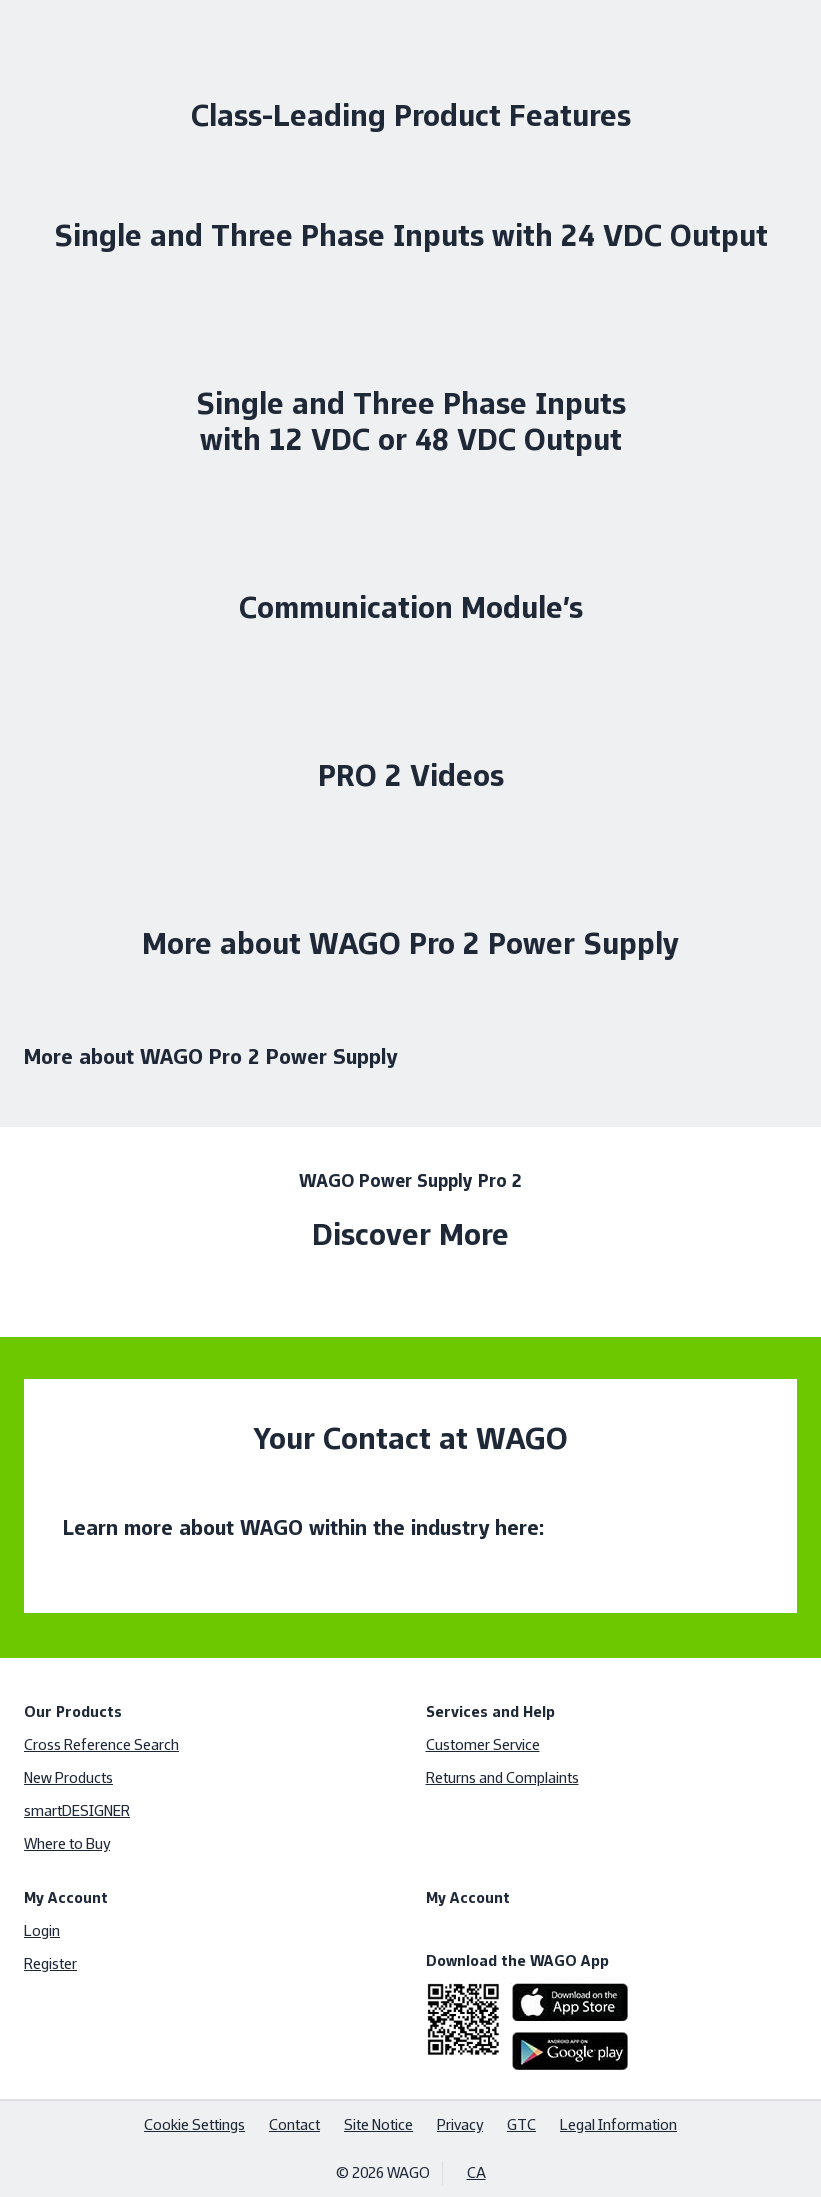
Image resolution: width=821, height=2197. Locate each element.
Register (50, 1963)
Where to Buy (67, 1843)
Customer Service (483, 1744)
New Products (68, 1777)
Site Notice (378, 2124)
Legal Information (618, 2124)
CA (476, 2172)
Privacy (460, 2124)
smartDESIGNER (77, 1810)
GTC (521, 2124)
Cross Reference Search (101, 1744)
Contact (294, 2124)
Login (42, 1930)
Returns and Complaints (502, 1777)
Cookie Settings (194, 2124)
